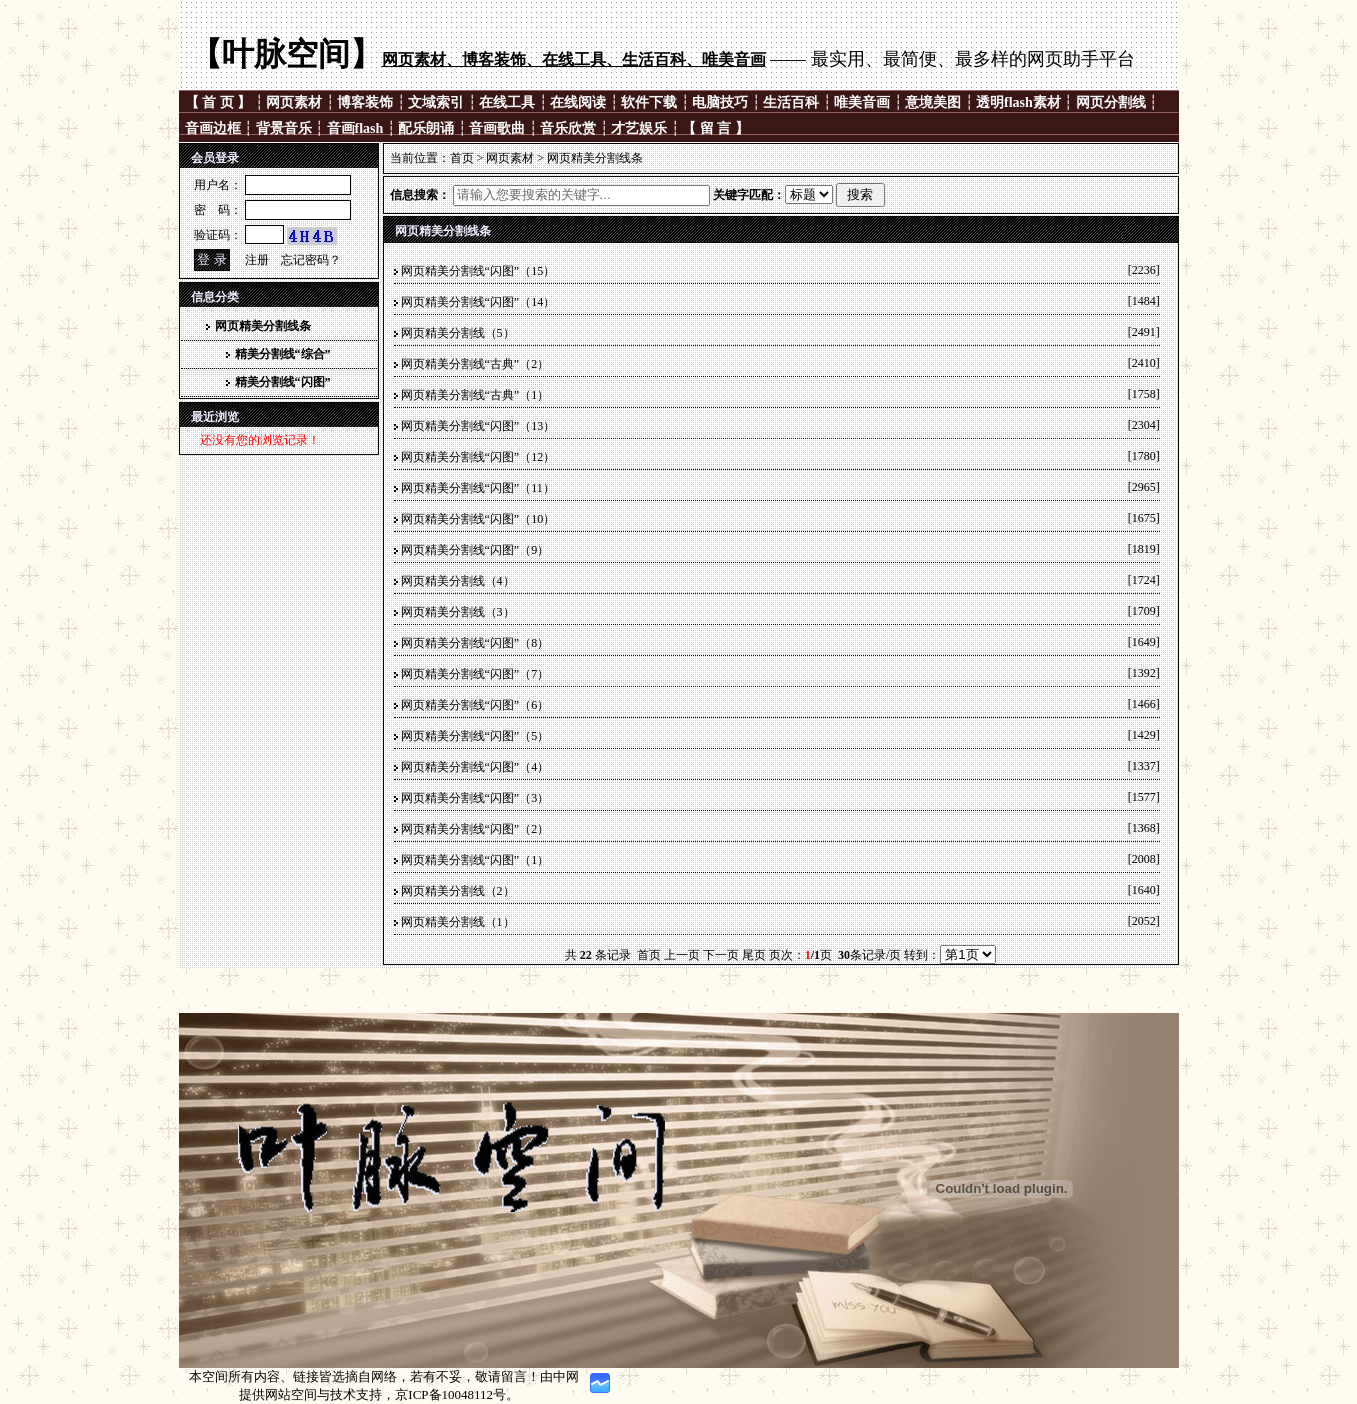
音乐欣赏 (568, 128)
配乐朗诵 (426, 128)
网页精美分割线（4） (458, 581)
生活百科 (791, 102)
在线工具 (507, 102)
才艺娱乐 (639, 128)
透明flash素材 (1018, 102)
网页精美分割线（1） (458, 922)
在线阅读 (578, 102)
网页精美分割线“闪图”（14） (478, 302)
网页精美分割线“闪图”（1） (475, 860)
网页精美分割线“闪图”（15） (478, 271)
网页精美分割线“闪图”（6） (475, 705)
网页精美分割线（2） (458, 891)
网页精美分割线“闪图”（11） (478, 488)
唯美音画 (862, 102)
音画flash (355, 128)
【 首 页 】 (220, 102)
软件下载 (649, 102)
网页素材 (294, 102)
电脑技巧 (720, 102)
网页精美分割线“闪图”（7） (475, 674)
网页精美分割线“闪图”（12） (478, 457)
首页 (462, 158)
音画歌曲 (497, 128)
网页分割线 (1111, 102)
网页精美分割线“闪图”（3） (475, 798)
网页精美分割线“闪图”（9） (475, 550)
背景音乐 (284, 128)
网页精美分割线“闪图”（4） (475, 767)
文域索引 (436, 102)
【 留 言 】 (715, 128)
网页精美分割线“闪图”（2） (475, 829)
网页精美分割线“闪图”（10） (478, 519)
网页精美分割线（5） (458, 333)
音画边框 (213, 128)
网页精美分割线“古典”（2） (475, 364)
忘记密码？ (311, 260)
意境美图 (933, 102)
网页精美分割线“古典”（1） (475, 395)
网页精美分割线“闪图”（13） (478, 426)
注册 (257, 260)
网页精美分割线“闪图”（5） (475, 736)
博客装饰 (365, 102)
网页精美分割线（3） (458, 612)
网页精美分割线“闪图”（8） (475, 643)
